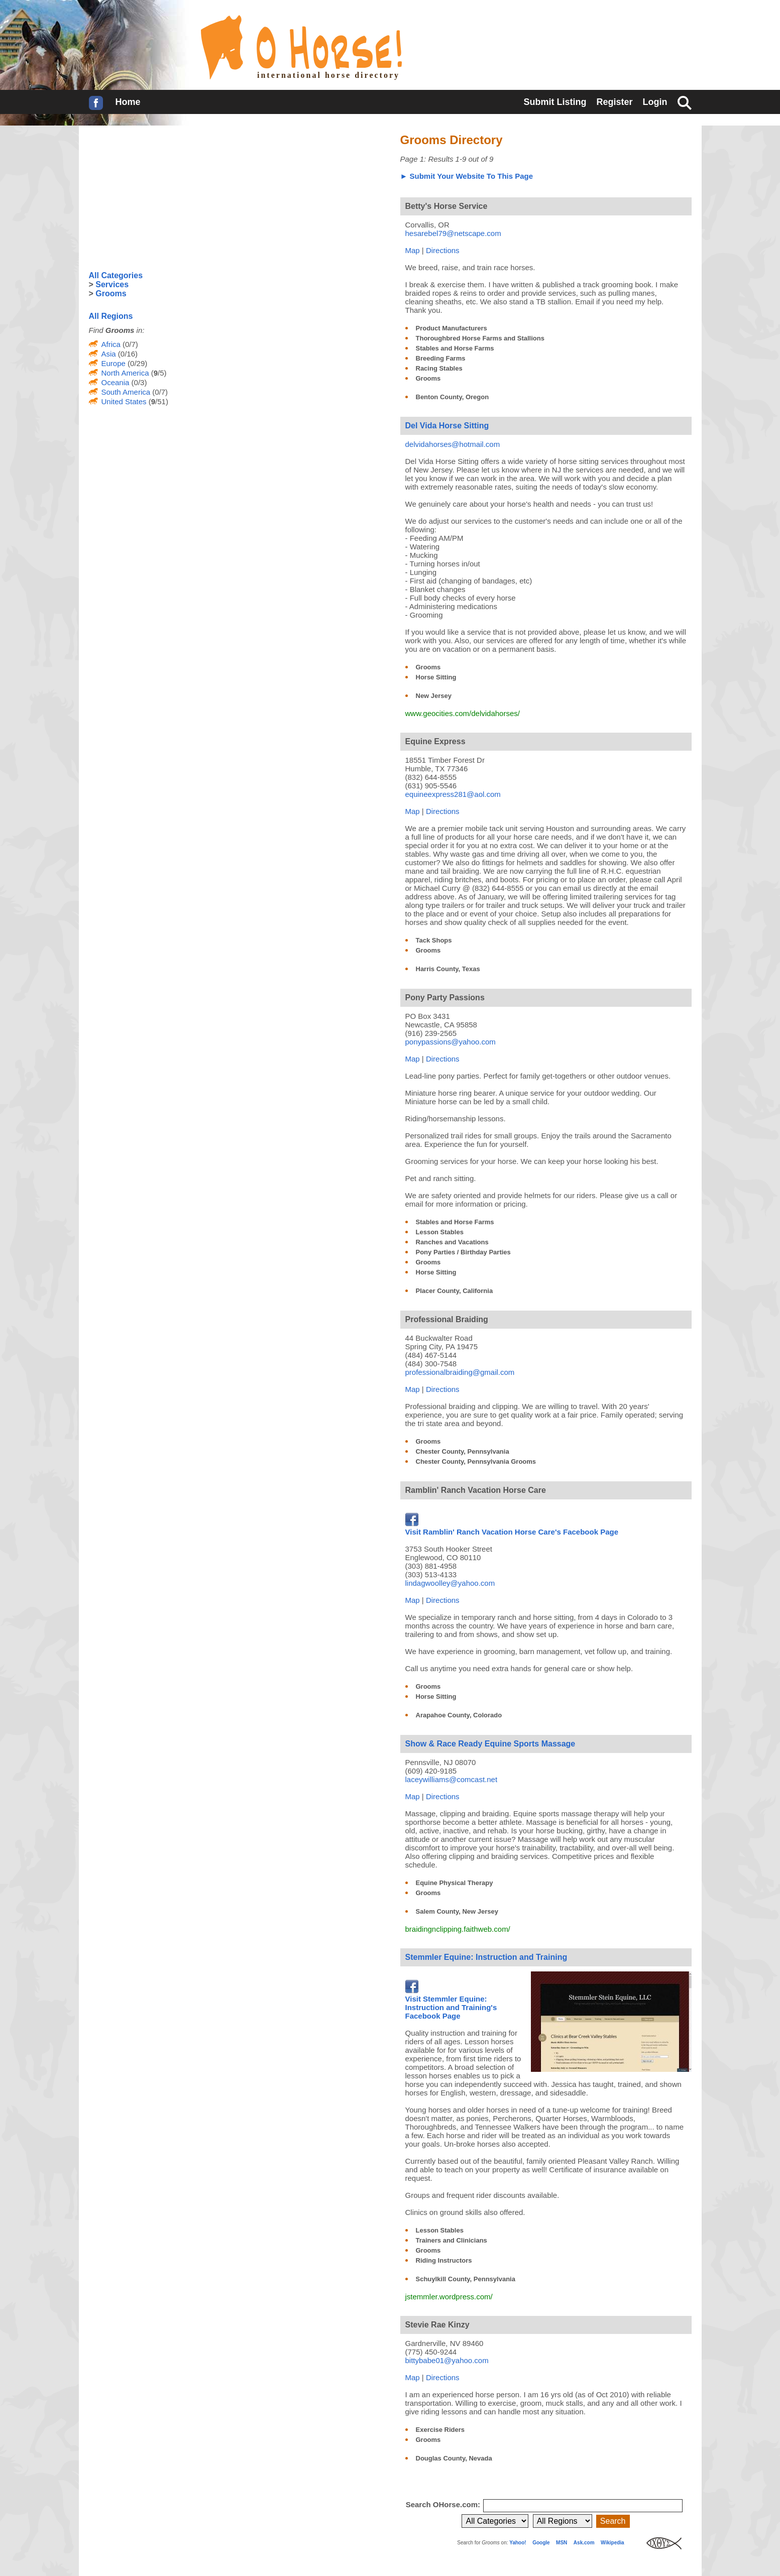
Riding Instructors (444, 2260)
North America (125, 373)
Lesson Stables (440, 1232)
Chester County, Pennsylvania (462, 1451)
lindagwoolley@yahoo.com (450, 1583)
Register (614, 102)
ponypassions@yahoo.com (450, 1041)
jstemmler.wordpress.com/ (449, 2296)
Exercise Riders (440, 2429)
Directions (443, 250)
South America (126, 392)
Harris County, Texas (448, 969)
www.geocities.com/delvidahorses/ (462, 713)
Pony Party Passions (445, 997)
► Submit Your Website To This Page (466, 176)
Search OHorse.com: (444, 2504)
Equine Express (435, 741)
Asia (108, 353)
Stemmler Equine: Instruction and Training (486, 1957)
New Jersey (434, 695)
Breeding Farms (441, 358)
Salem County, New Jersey (457, 1911)
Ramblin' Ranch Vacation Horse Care (475, 1490)
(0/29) (136, 363)
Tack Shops (434, 940)
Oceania (115, 382)
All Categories (116, 275)
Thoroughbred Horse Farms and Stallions (480, 338)
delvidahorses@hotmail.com (452, 444)
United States (124, 401)
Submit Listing (554, 102)
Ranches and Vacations (452, 1242)
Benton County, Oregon (452, 397)
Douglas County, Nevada (454, 2458)
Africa (111, 344)
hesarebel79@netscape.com (453, 233)
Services (112, 284)
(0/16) (127, 353)
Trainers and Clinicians (451, 2240)
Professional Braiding (446, 1319)
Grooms (428, 378)
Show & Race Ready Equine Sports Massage (490, 1743)
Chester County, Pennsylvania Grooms (476, 1461)
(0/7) (129, 344)
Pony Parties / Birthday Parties (463, 1252)
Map (412, 250)
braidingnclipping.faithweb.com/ (457, 1929)
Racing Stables (439, 368)
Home (128, 102)
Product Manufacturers (451, 328)
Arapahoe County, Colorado (459, 1715)
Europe (113, 363)
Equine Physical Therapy (454, 1883)
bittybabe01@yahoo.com (447, 2360)
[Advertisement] (164, 198)
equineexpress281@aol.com (453, 794)
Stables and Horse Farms (455, 348)
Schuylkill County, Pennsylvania (465, 2279)
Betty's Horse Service (446, 206)
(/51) (157, 401)
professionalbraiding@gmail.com (460, 1372)
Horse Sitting (436, 677)
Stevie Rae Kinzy (437, 2324)
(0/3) (138, 382)
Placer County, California (454, 1291)
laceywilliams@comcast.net (451, 1779)
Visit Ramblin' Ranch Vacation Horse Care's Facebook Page (512, 1527)
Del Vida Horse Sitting (447, 425)
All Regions (111, 316)
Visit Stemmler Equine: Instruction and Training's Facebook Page (451, 2003)
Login (655, 102)
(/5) (158, 373)
